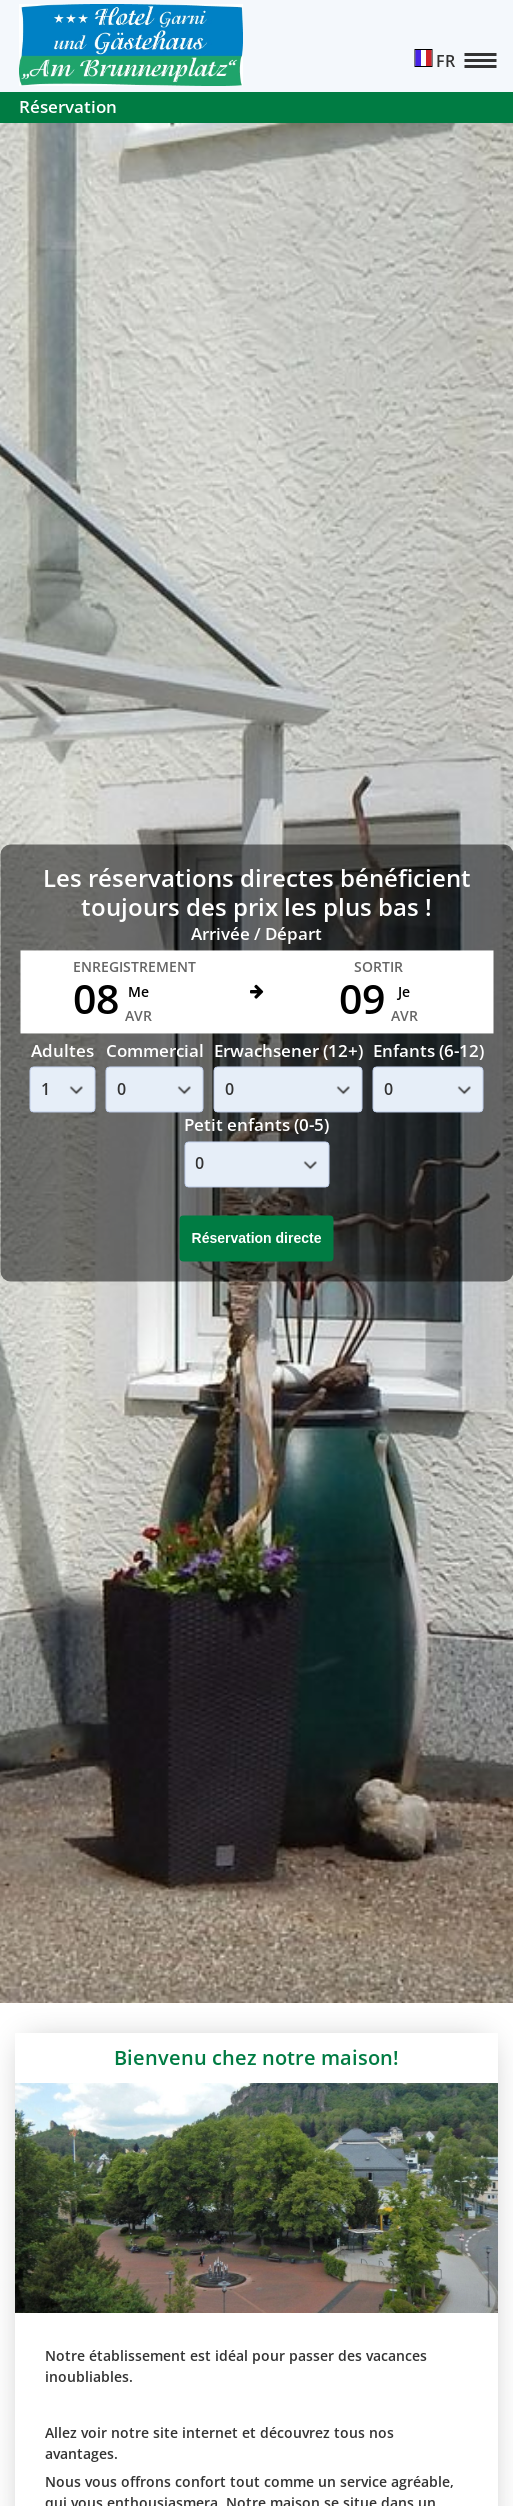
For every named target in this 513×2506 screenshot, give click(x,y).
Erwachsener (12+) (288, 1050)
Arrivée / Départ (256, 934)
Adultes (62, 1050)
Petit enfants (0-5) (256, 1125)
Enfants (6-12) (428, 1050)
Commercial (155, 1050)
